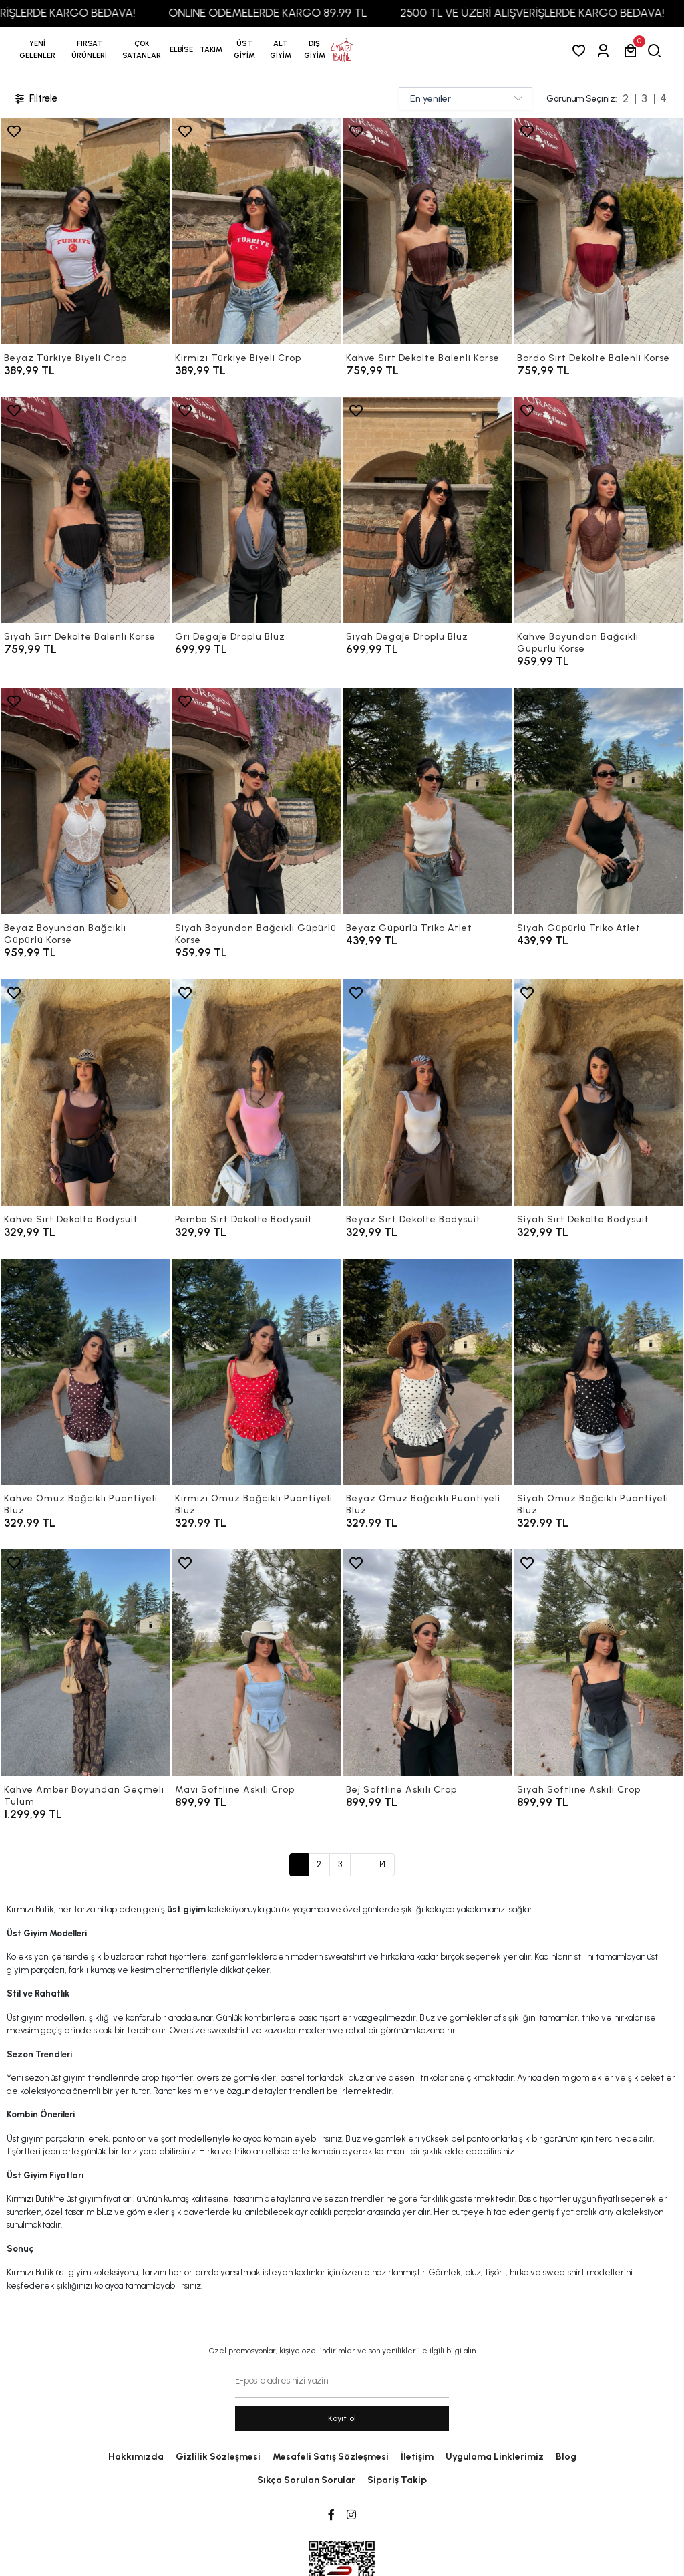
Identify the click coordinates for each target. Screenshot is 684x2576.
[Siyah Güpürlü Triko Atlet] (598, 801)
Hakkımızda (136, 2456)
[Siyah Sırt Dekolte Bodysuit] (598, 1092)
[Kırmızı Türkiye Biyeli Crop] (256, 231)
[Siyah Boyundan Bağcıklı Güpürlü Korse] (256, 801)
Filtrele (35, 98)
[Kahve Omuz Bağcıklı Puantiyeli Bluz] (85, 1372)
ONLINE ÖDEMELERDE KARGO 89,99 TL (296, 12)
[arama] (657, 50)
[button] (89, 50)
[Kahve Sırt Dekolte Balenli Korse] (427, 231)
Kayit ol (342, 2418)
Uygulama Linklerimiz (495, 2456)
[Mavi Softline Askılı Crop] (256, 1662)
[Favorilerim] (581, 50)
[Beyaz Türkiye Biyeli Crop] (85, 231)
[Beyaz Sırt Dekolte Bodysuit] (427, 1092)
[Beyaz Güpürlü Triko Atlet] (427, 801)
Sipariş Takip (397, 2480)
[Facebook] (331, 2515)
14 (382, 1864)
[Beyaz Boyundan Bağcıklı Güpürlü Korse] (85, 801)
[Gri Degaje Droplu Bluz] (256, 510)
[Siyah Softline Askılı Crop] (598, 1662)
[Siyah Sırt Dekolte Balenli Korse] (85, 510)
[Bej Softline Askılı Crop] (427, 1662)
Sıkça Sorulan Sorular (306, 2480)
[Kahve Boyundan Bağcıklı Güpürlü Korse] (598, 510)
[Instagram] (351, 2515)
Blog (566, 2456)
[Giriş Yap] (605, 50)
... (361, 1864)
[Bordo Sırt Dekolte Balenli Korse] (598, 231)
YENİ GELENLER (37, 49)
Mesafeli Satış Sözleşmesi (331, 2456)
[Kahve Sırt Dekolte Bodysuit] (85, 1092)
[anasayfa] (342, 50)
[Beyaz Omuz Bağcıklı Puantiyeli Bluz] (427, 1372)
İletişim (417, 2456)
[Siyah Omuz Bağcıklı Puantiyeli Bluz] (598, 1372)
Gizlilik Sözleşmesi (218, 2456)
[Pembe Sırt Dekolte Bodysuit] (256, 1092)
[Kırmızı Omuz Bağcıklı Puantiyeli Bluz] (256, 1372)
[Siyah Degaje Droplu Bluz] (427, 510)
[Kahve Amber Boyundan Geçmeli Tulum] (85, 1662)
